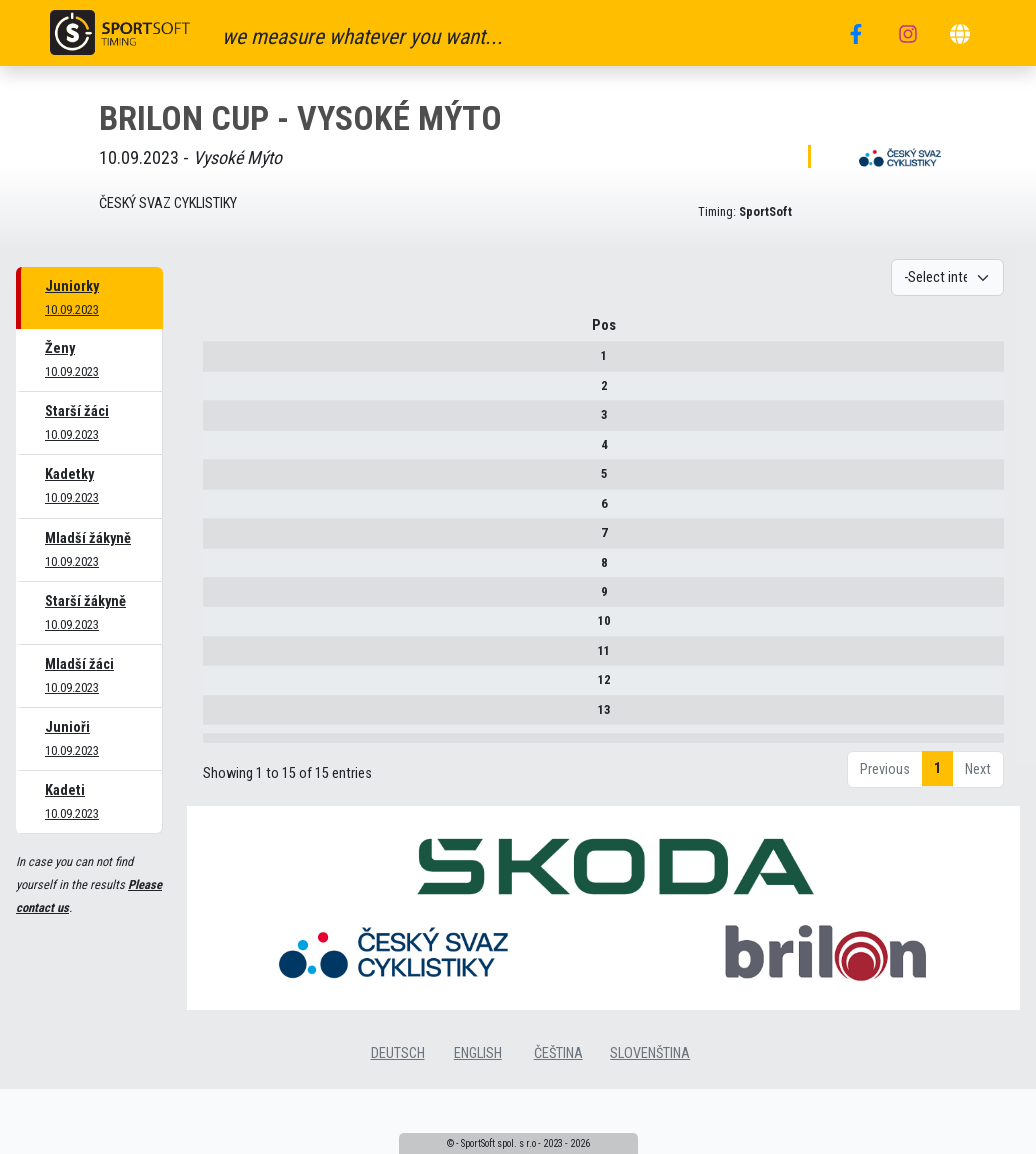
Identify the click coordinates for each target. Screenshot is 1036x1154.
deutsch (398, 1101)
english (478, 1101)
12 (221, 687)
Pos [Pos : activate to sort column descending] (221, 332)
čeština (558, 1101)
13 (221, 716)
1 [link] (937, 816)
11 (221, 657)
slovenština (650, 1101)
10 (221, 628)
